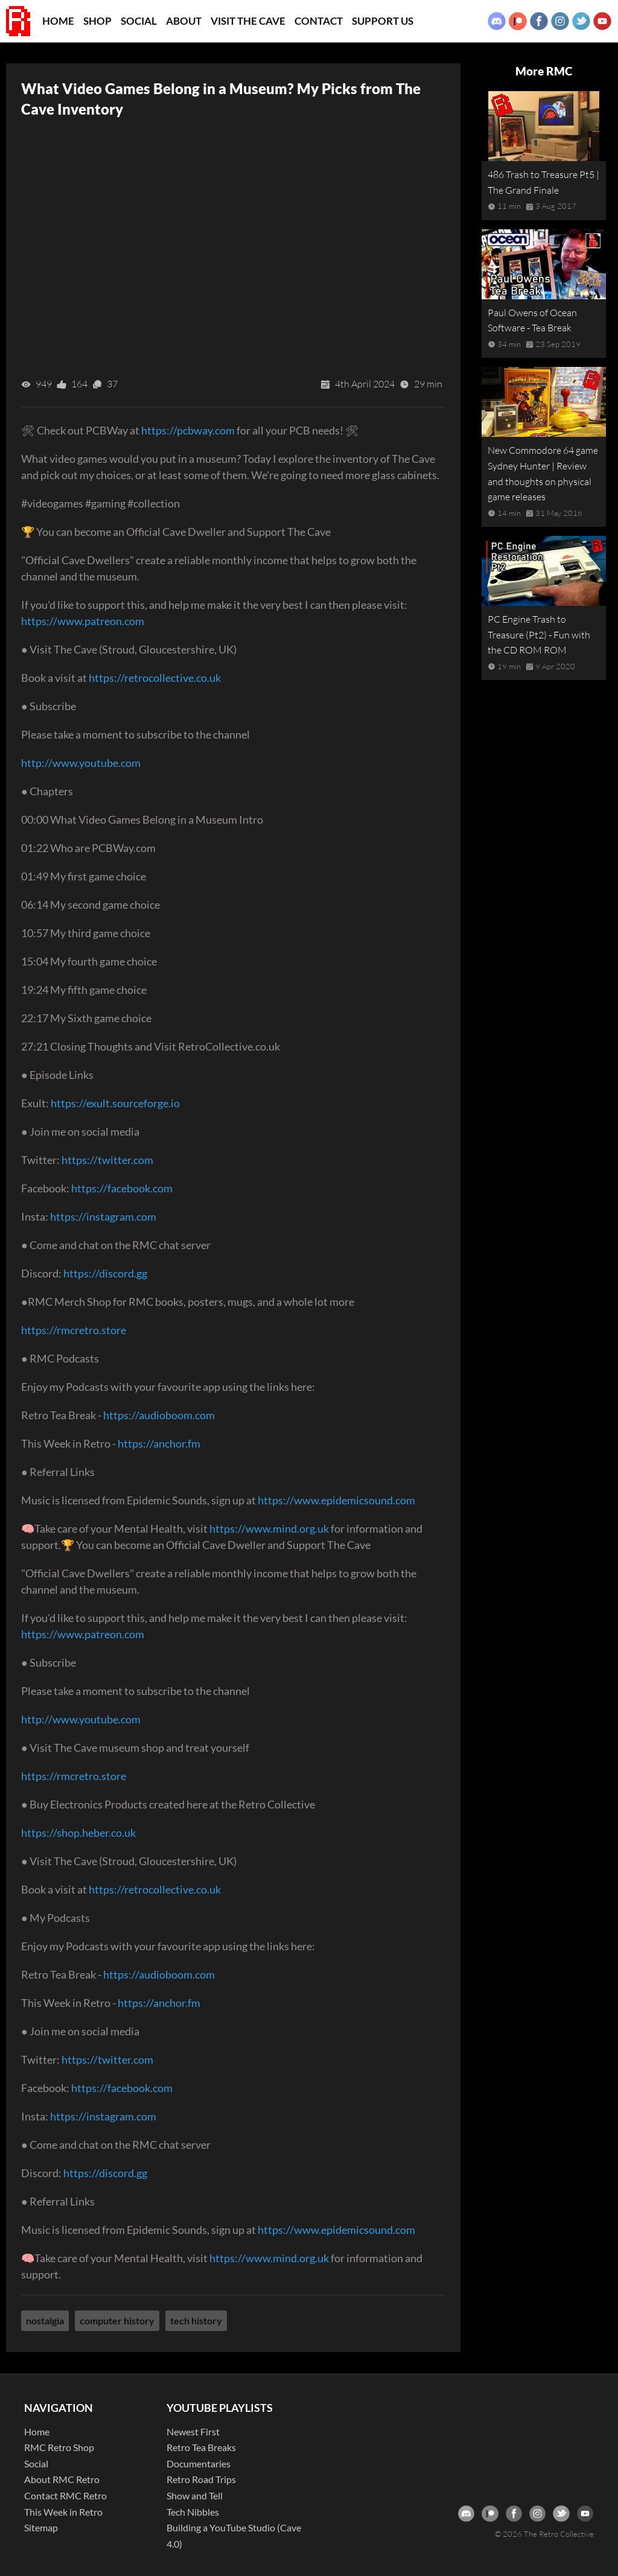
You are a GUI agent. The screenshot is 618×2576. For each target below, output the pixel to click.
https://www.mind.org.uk (269, 1528)
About (184, 20)
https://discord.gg (105, 1273)
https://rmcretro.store (73, 1330)
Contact (319, 20)
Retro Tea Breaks (201, 2447)
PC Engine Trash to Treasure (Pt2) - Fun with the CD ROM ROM (539, 634)
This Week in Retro (63, 2511)
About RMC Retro (62, 2479)
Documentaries (199, 2463)
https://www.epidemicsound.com (336, 1500)
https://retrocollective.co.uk (155, 677)
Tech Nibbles (193, 2511)
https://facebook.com (122, 1188)
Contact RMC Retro (65, 2495)
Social (139, 20)
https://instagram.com (103, 1216)
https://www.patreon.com (82, 621)
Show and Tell (195, 2495)
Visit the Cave (248, 20)
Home (58, 20)
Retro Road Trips (201, 2479)
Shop (97, 20)
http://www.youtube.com (81, 762)
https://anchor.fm (159, 1443)
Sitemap (41, 2527)
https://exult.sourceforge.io (115, 1103)
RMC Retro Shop (59, 2447)
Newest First (193, 2431)
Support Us (382, 20)
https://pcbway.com (188, 430)
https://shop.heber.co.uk (78, 1832)
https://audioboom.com (159, 1415)
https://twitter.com (107, 1159)
